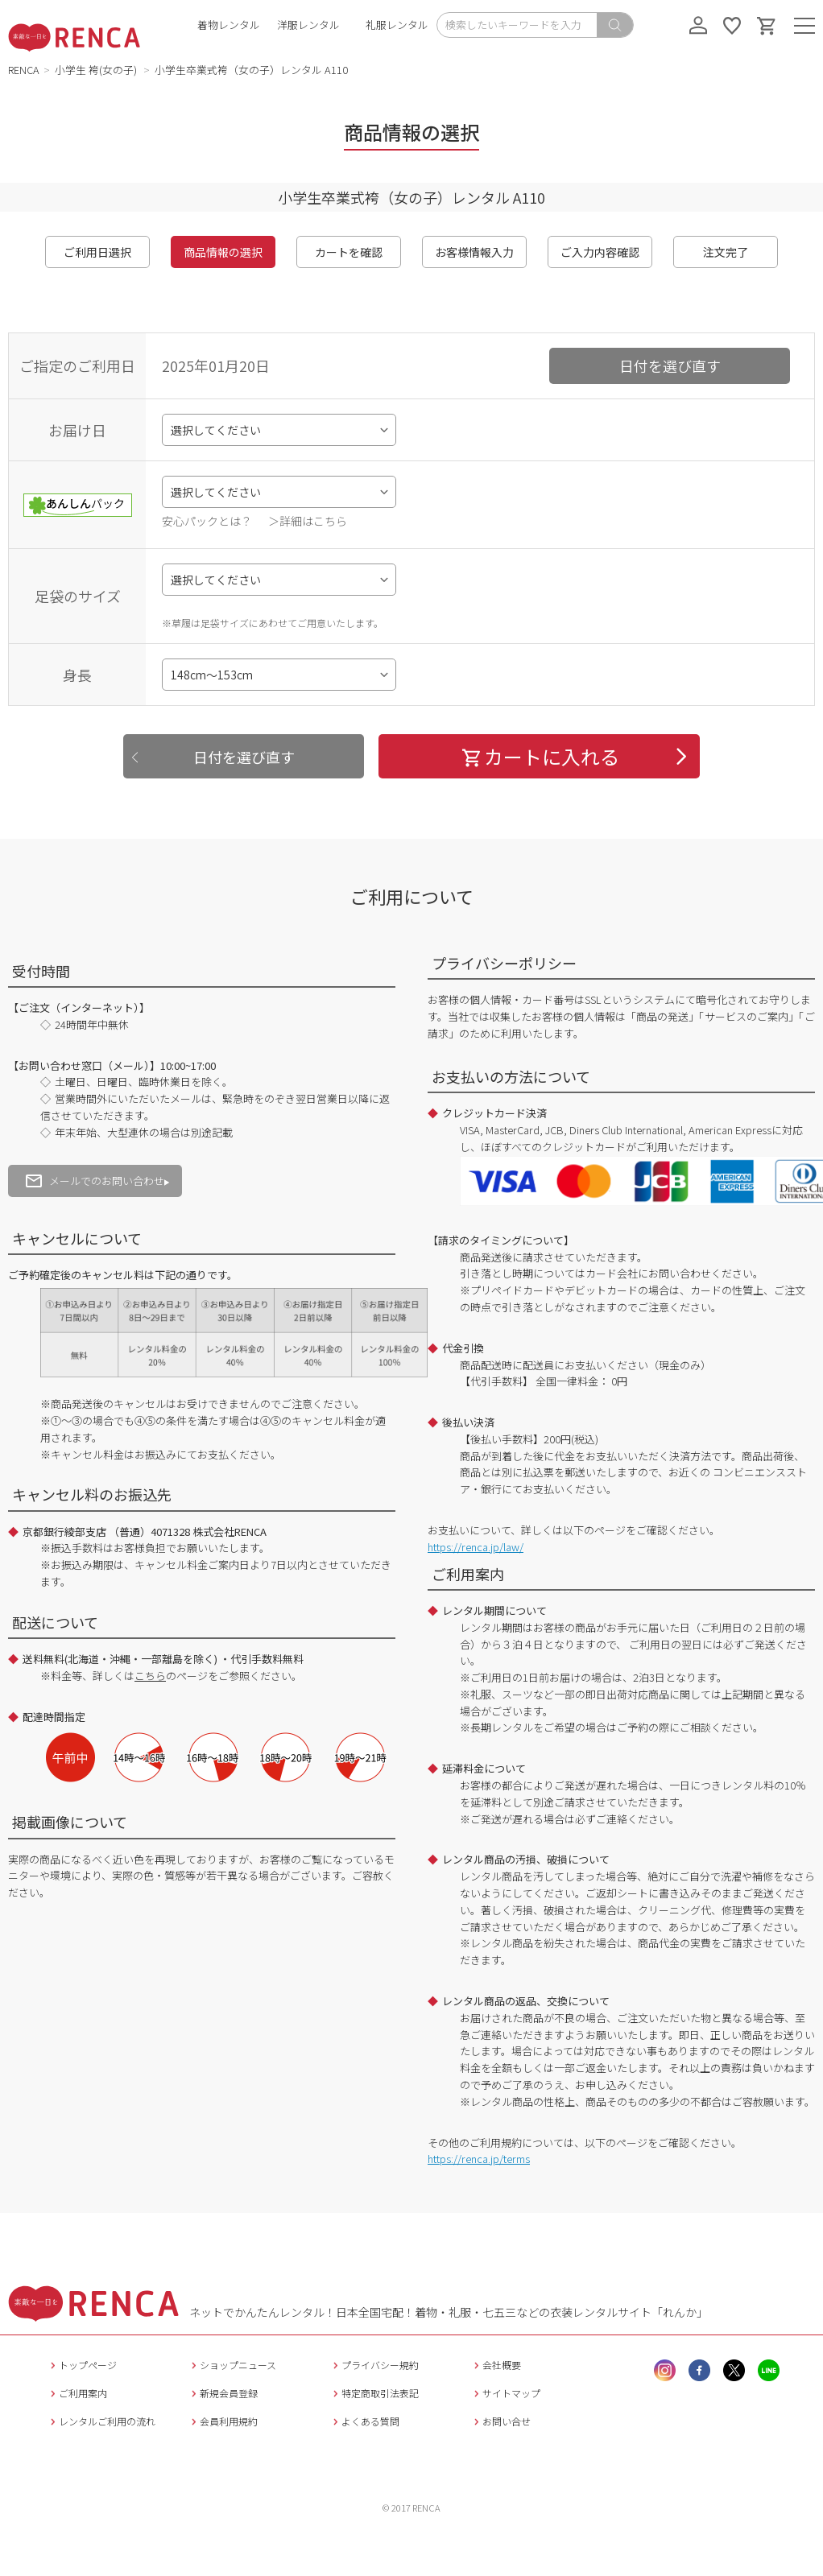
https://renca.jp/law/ (475, 1546)
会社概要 (495, 2365)
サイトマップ (505, 2393)
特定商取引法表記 (374, 2393)
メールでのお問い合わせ (95, 1180)
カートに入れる (539, 756)
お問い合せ (500, 2421)
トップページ (82, 2365)
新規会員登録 (223, 2393)
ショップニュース (232, 2365)
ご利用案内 (77, 2393)
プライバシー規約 (374, 2365)
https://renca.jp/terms (479, 2158)
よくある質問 (364, 2421)
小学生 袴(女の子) (97, 69)
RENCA (23, 69)
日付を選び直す (670, 365)
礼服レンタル (397, 24)
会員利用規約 (223, 2421)
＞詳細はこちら (307, 521)
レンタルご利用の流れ (101, 2421)
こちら (150, 1675)
